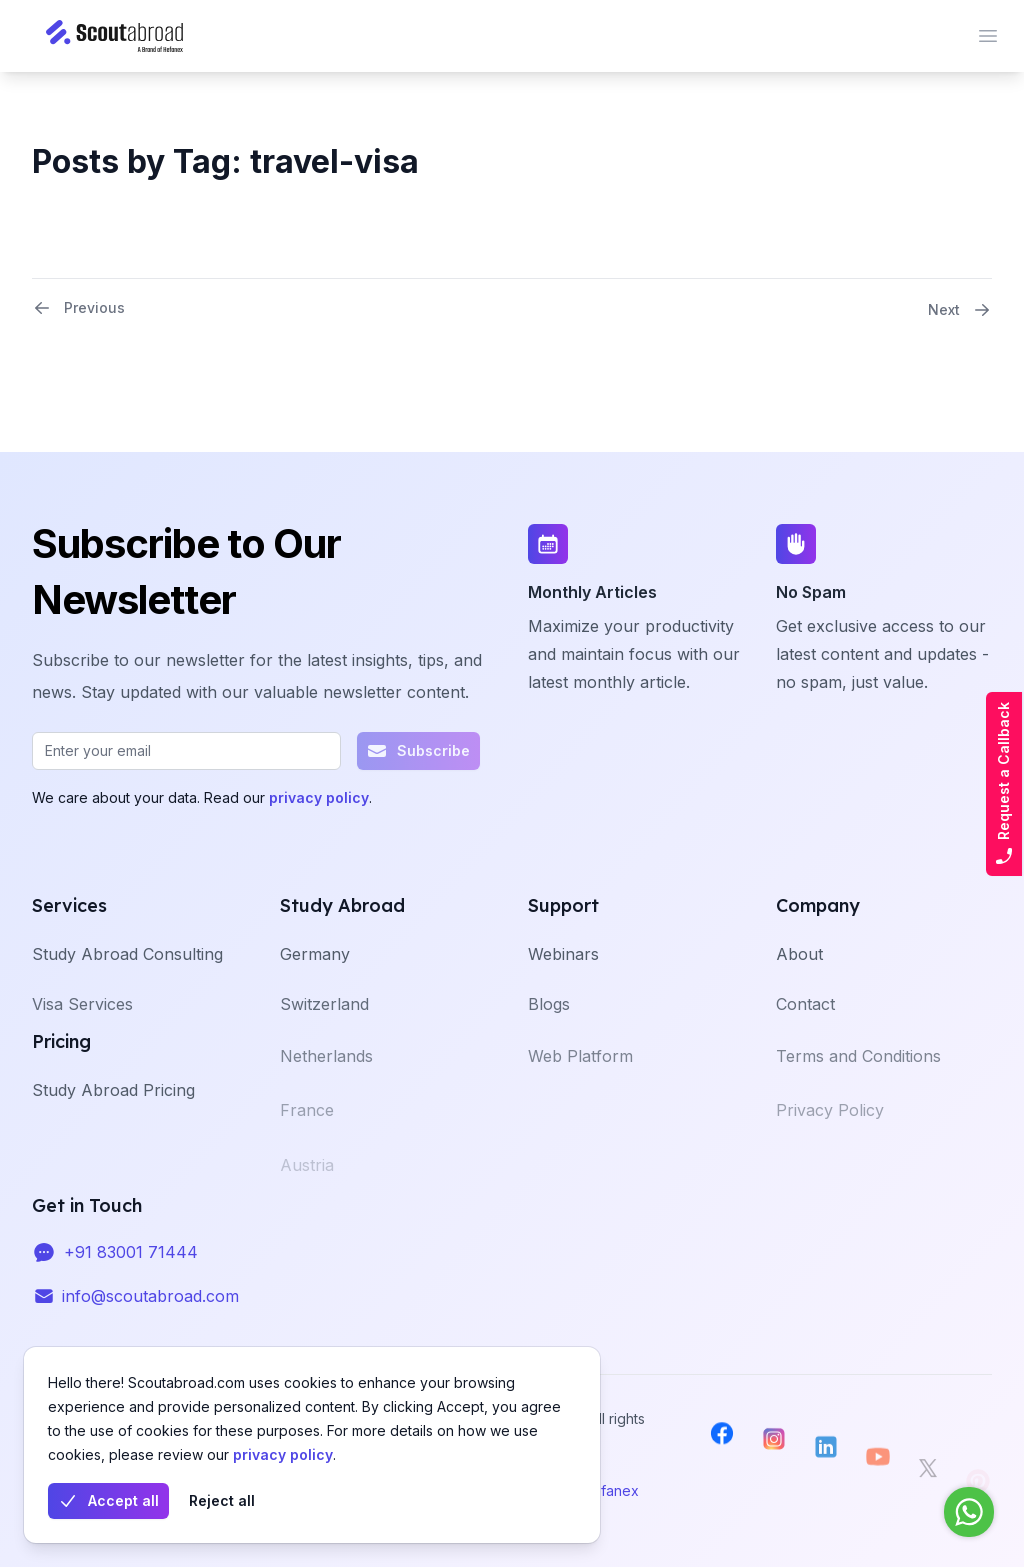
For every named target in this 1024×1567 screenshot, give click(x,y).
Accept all (108, 1501)
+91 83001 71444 (131, 1269)
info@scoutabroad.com (150, 1313)
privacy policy (283, 1454)
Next (960, 310)
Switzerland (324, 1034)
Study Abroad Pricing (113, 1115)
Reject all (222, 1500)
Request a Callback (1004, 784)
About (799, 979)
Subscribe (418, 751)
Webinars (563, 979)
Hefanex (610, 1490)
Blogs (549, 1034)
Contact (805, 1034)
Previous (78, 308)
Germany (315, 979)
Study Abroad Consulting (127, 979)
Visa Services (82, 1034)
